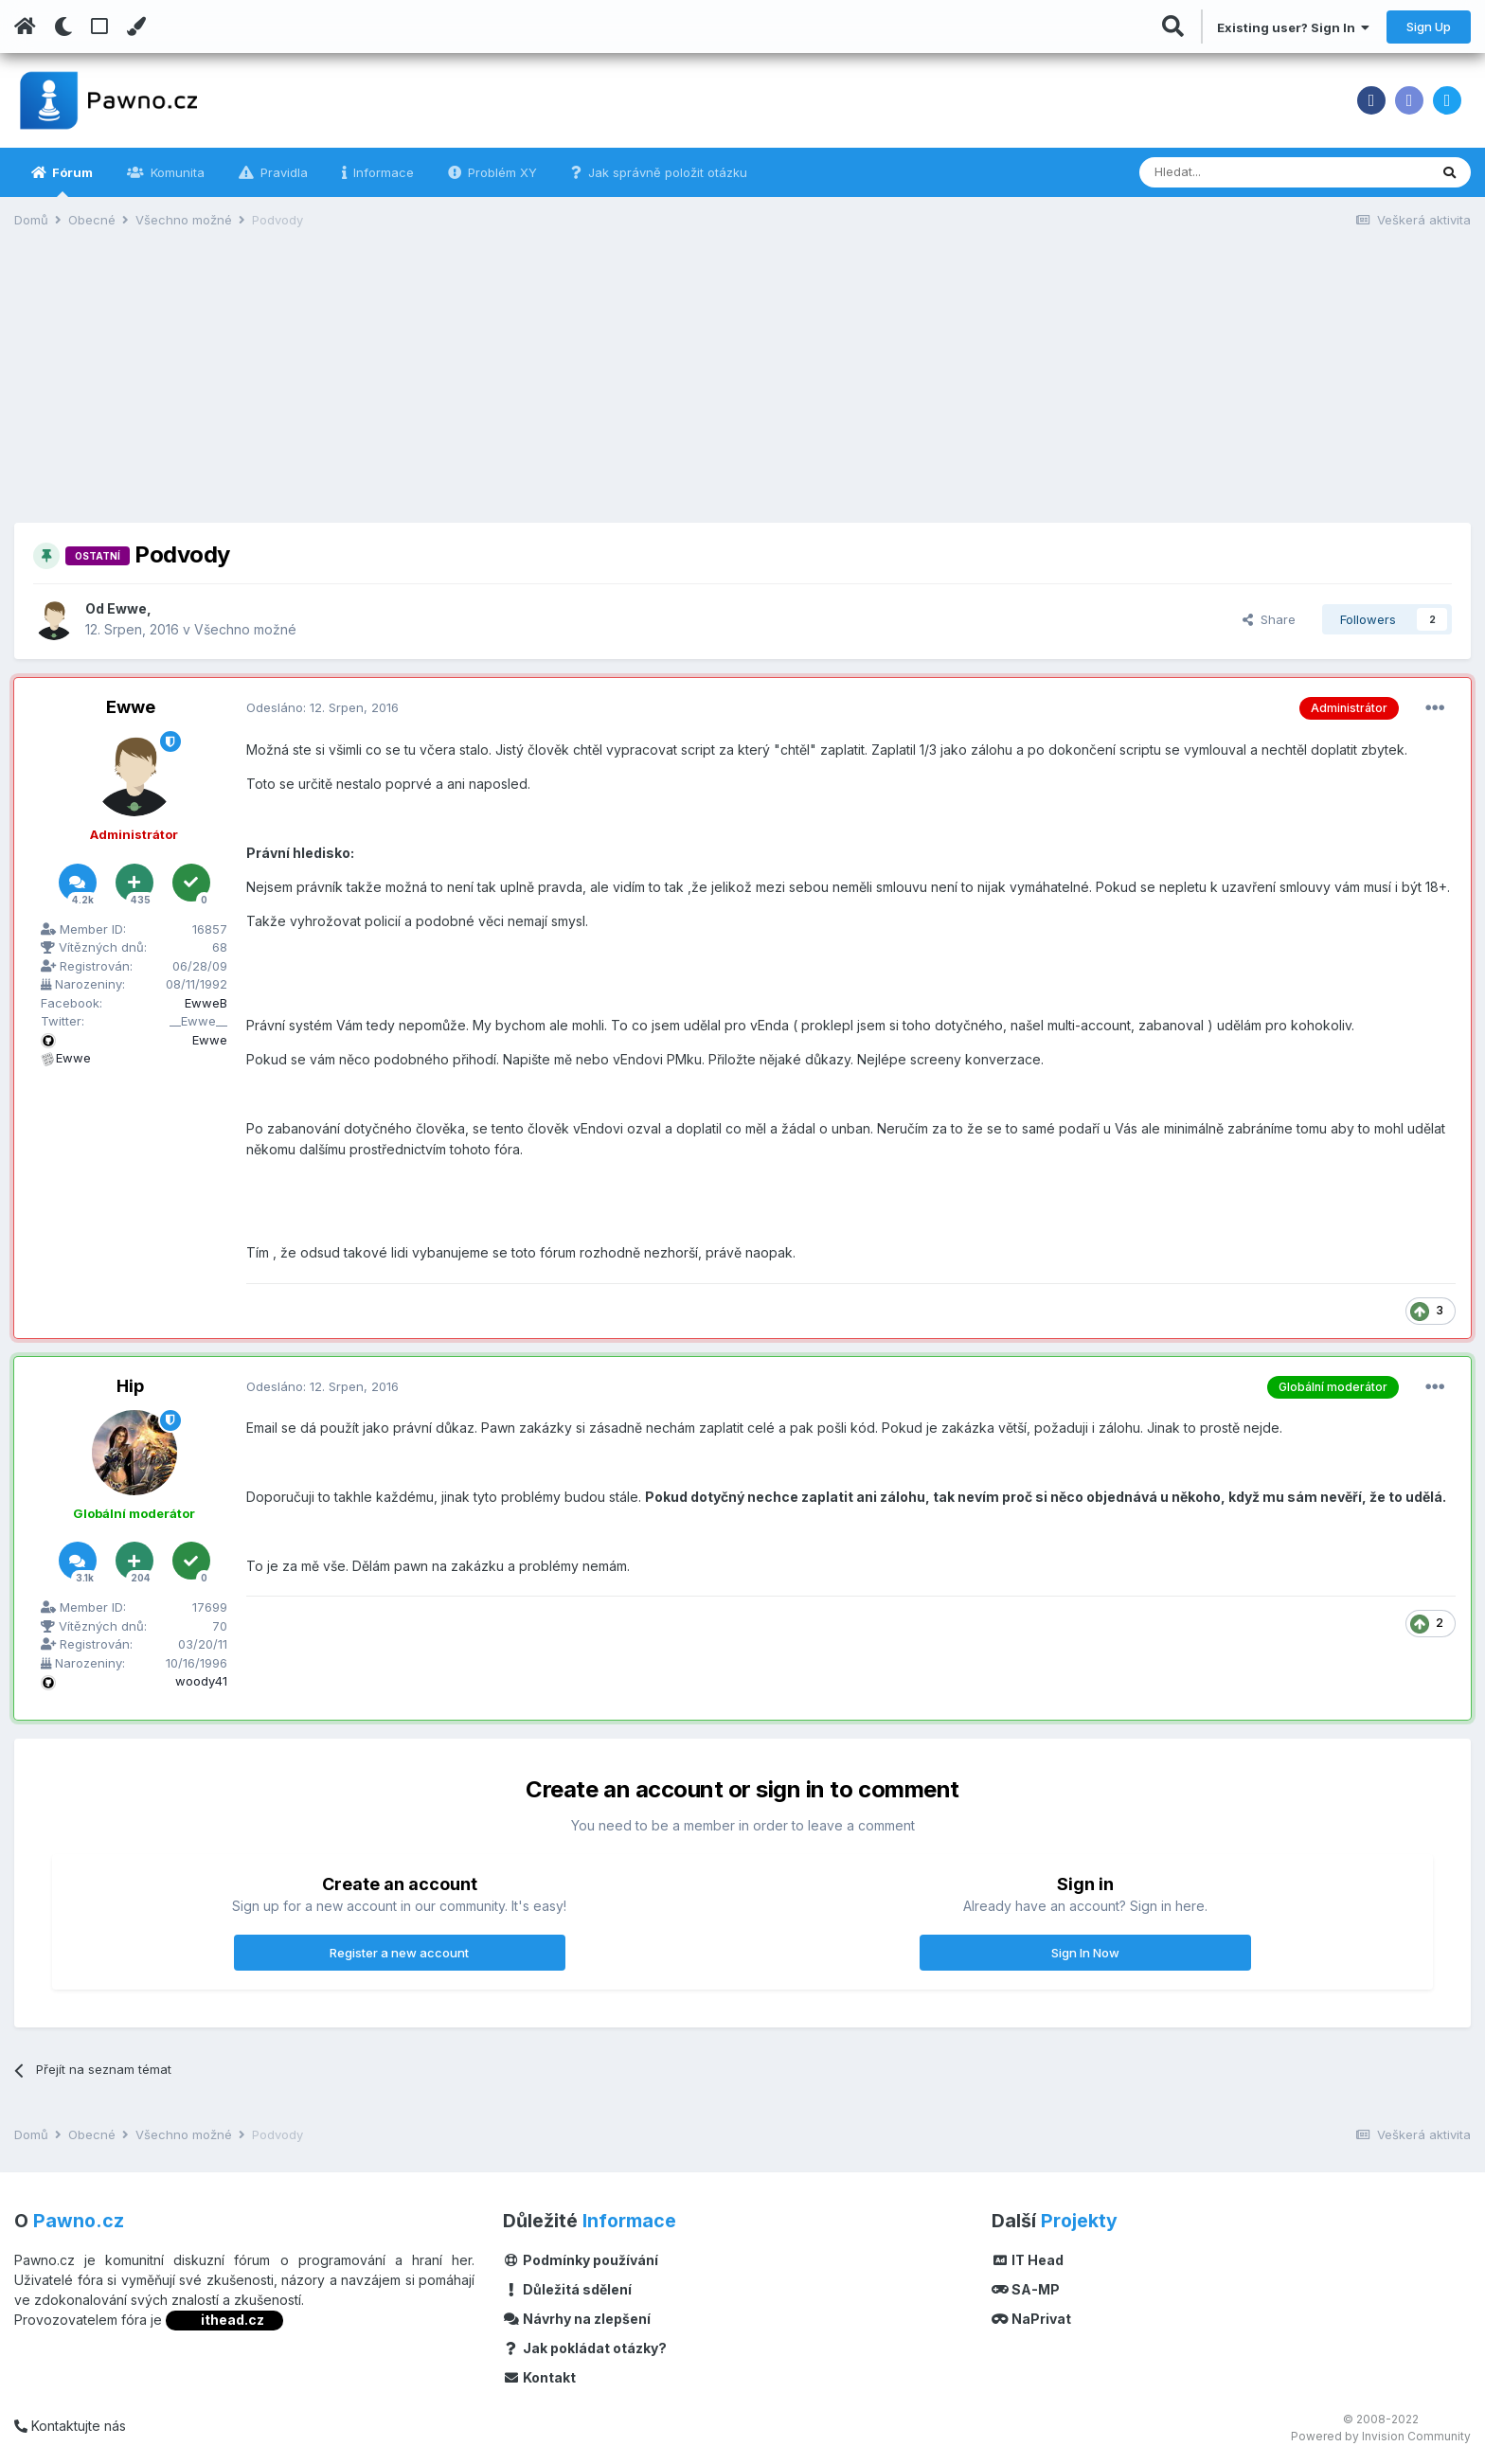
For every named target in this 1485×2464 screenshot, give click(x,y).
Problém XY (500, 172)
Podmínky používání (580, 2260)
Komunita (176, 172)
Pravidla (282, 172)
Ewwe (127, 608)
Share (1269, 619)
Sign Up (1428, 26)
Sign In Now (1085, 1952)
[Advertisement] (742, 390)
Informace (381, 172)
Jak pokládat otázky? (585, 2348)
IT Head (1028, 2260)
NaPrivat (1031, 2319)
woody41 (201, 1680)
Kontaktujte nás (70, 2426)
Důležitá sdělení (567, 2289)
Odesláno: (322, 707)
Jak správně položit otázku (665, 172)
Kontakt (539, 2377)
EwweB (206, 1002)
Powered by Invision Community (1381, 2436)
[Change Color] (136, 26)
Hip (130, 1386)
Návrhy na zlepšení (577, 2319)
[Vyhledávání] (1235, 172)
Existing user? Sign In (1293, 27)
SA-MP (1026, 2289)
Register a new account (399, 1952)
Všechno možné (245, 629)
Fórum (71, 181)
